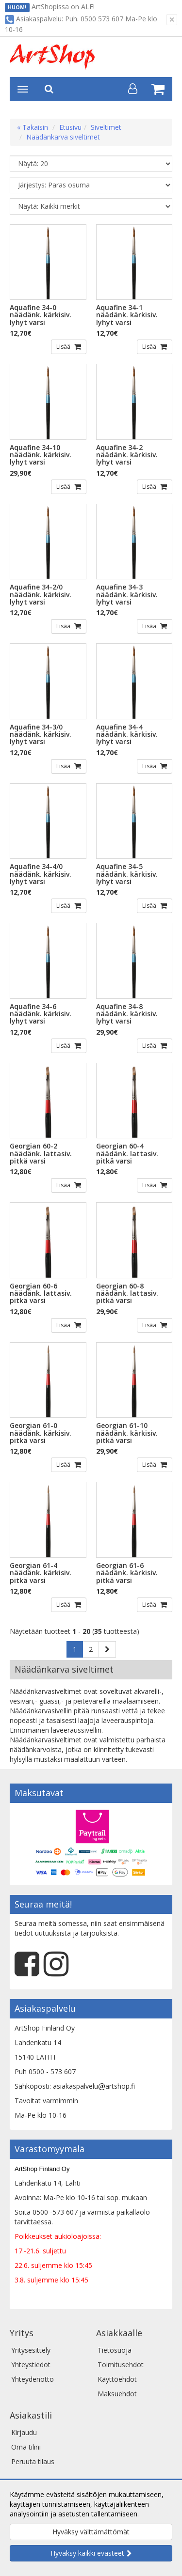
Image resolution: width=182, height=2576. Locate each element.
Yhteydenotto (32, 2379)
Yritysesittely (30, 2350)
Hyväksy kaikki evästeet (87, 2553)
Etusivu (70, 127)
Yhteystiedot (30, 2364)
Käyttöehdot (117, 2379)
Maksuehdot (117, 2393)
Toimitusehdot (121, 2364)
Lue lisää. (155, 2513)
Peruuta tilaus (32, 2461)
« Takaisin (32, 127)
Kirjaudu (24, 2432)
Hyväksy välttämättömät (91, 2531)
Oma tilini (26, 2447)
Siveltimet (106, 127)
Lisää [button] (64, 346)
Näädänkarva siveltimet (63, 136)
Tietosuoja (115, 2350)
